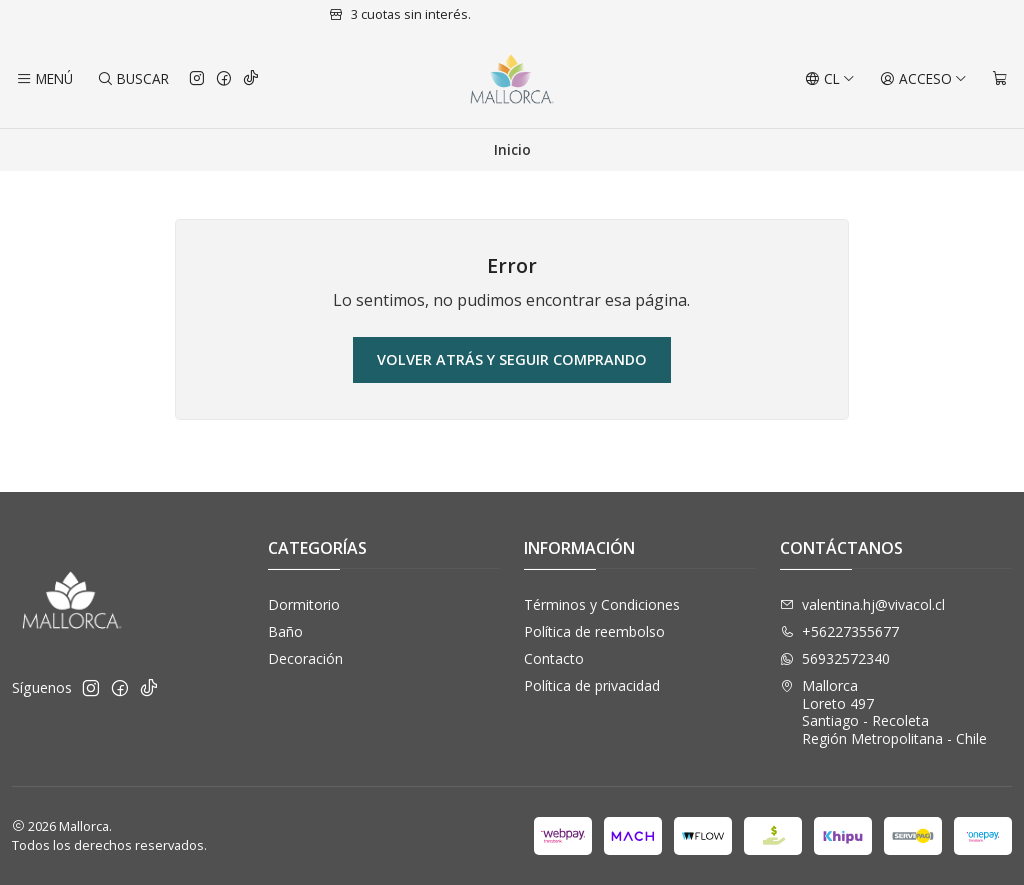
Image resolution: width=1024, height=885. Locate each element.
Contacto (554, 658)
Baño (285, 631)
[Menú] (44, 79)
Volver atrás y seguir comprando (512, 359)
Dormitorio (304, 604)
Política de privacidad (592, 685)
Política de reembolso (594, 631)
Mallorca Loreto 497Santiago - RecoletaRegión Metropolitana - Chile (883, 712)
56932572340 (835, 658)
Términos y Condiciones (602, 604)
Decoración (305, 658)
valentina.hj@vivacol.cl (862, 604)
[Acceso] (923, 79)
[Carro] (1000, 79)
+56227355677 (839, 631)
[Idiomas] (830, 79)
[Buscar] (132, 79)
